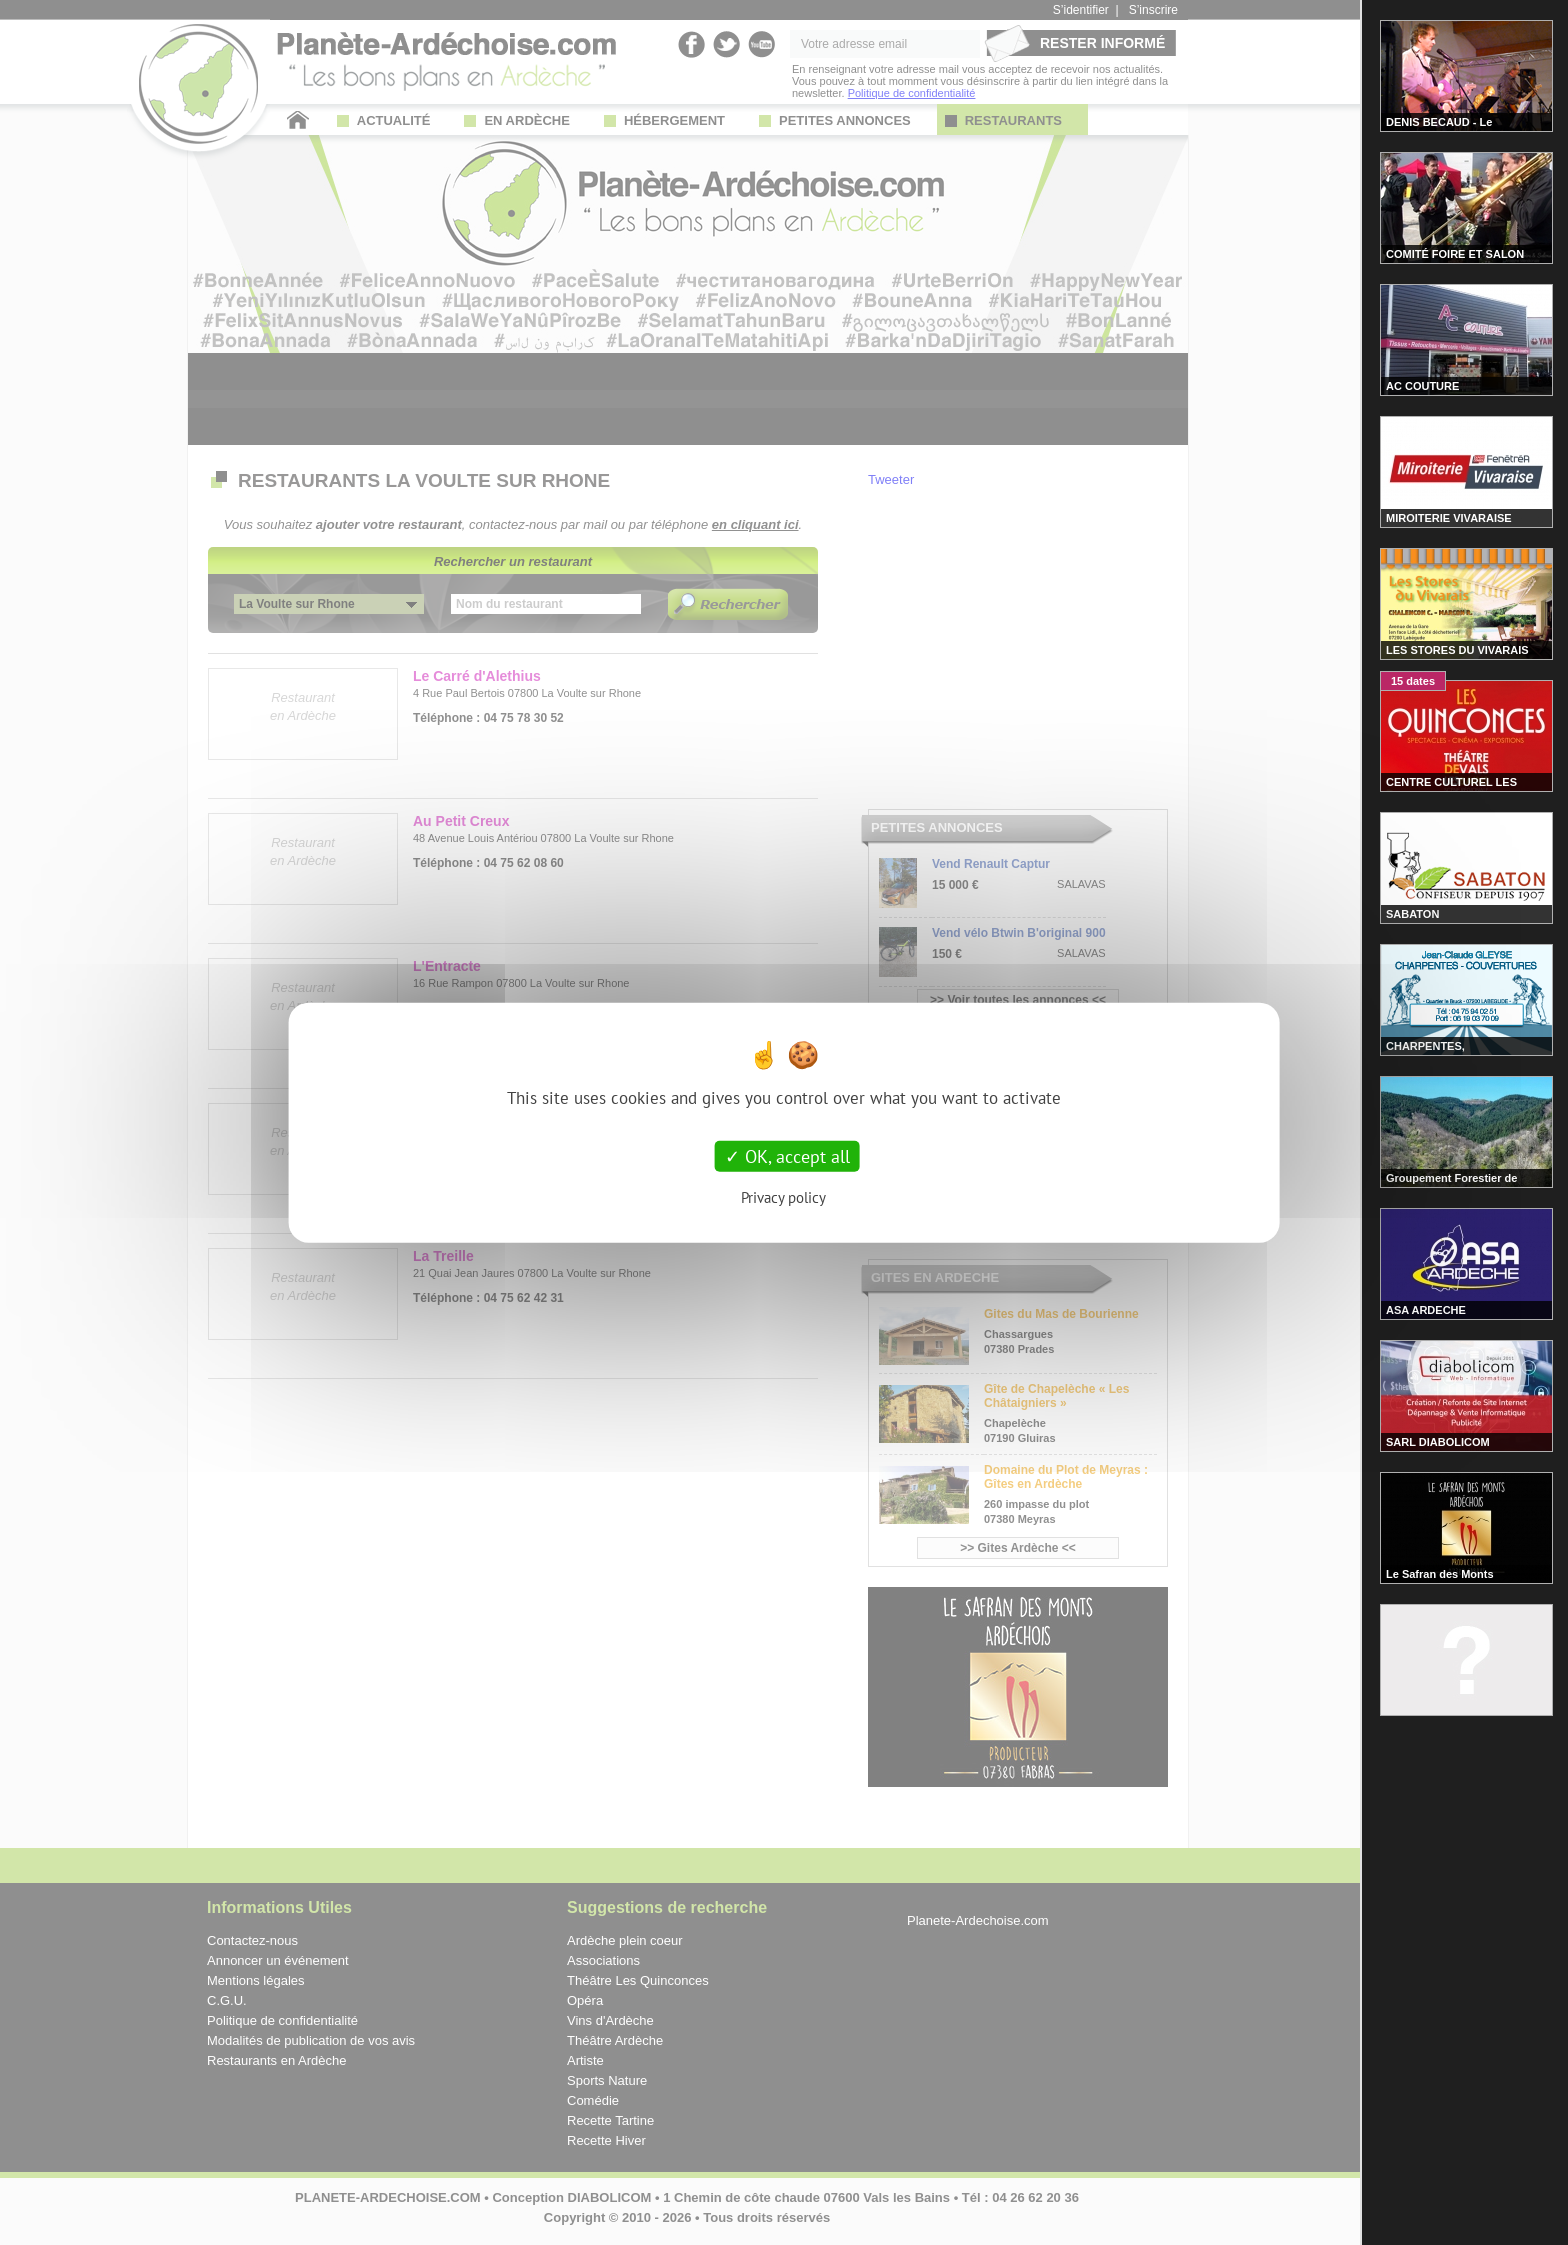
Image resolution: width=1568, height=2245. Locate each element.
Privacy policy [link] (783, 1197)
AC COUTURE (1422, 386)
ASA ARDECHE (1426, 1310)
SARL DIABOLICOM (1438, 1442)
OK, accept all (787, 1155)
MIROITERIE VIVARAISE (1449, 518)
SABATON (1412, 914)
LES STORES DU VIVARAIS (1457, 650)
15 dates (1413, 681)
